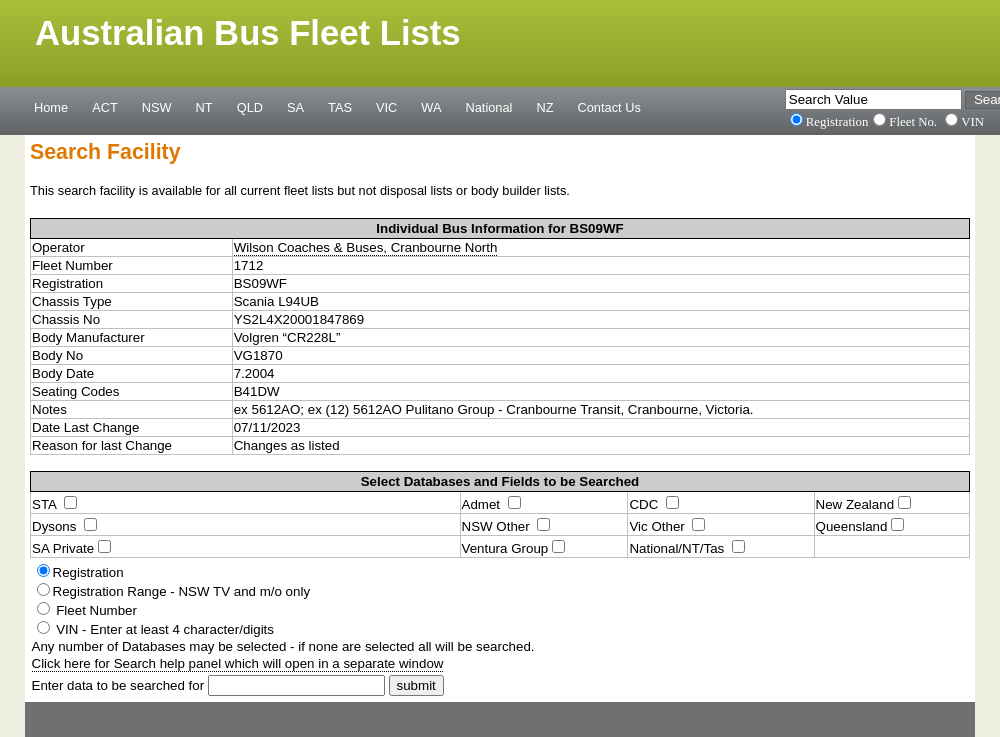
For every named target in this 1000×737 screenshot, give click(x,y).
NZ (544, 107)
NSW (157, 107)
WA (431, 107)
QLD (250, 107)
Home (51, 107)
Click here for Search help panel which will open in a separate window (238, 663)
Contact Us (609, 107)
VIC (386, 107)
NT (204, 107)
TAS (340, 107)
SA (295, 107)
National (489, 107)
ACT (105, 107)
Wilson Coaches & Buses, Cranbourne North (366, 247)
